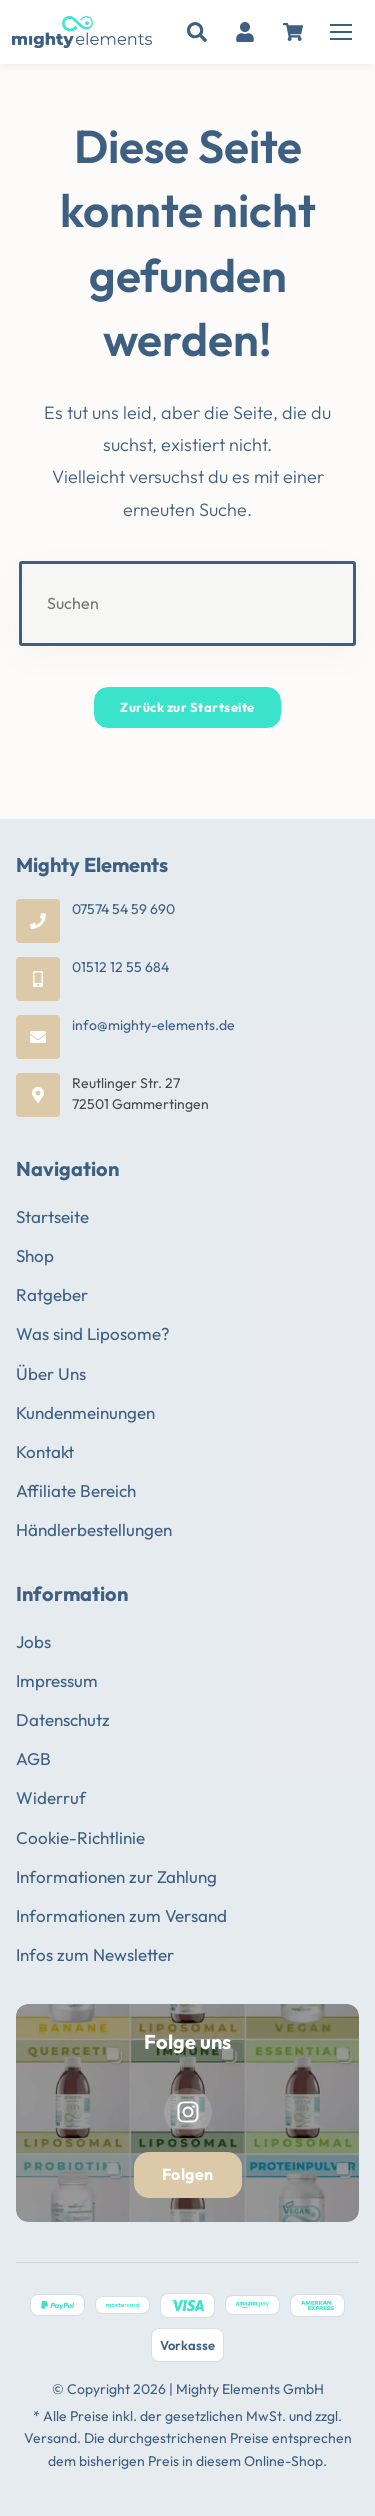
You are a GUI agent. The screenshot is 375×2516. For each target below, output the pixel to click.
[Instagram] (188, 2112)
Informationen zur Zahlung (116, 1876)
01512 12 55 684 (120, 967)
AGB (33, 1758)
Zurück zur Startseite (187, 707)
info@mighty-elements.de (153, 1025)
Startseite (52, 1216)
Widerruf (51, 1797)
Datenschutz (63, 1719)
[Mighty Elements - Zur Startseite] (82, 32)
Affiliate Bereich (76, 1490)
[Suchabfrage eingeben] (188, 603)
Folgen (188, 2174)
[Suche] (197, 32)
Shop (35, 1255)
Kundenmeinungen (85, 1412)
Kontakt (45, 1451)
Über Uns (51, 1373)
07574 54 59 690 (123, 909)
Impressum (57, 1680)
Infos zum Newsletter (95, 1954)
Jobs (33, 1641)
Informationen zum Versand (121, 1915)
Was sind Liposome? (93, 1333)
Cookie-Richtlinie (80, 1837)
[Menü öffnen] (341, 32)
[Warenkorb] (293, 32)
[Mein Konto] (245, 32)
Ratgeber (52, 1294)
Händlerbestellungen (94, 1529)
